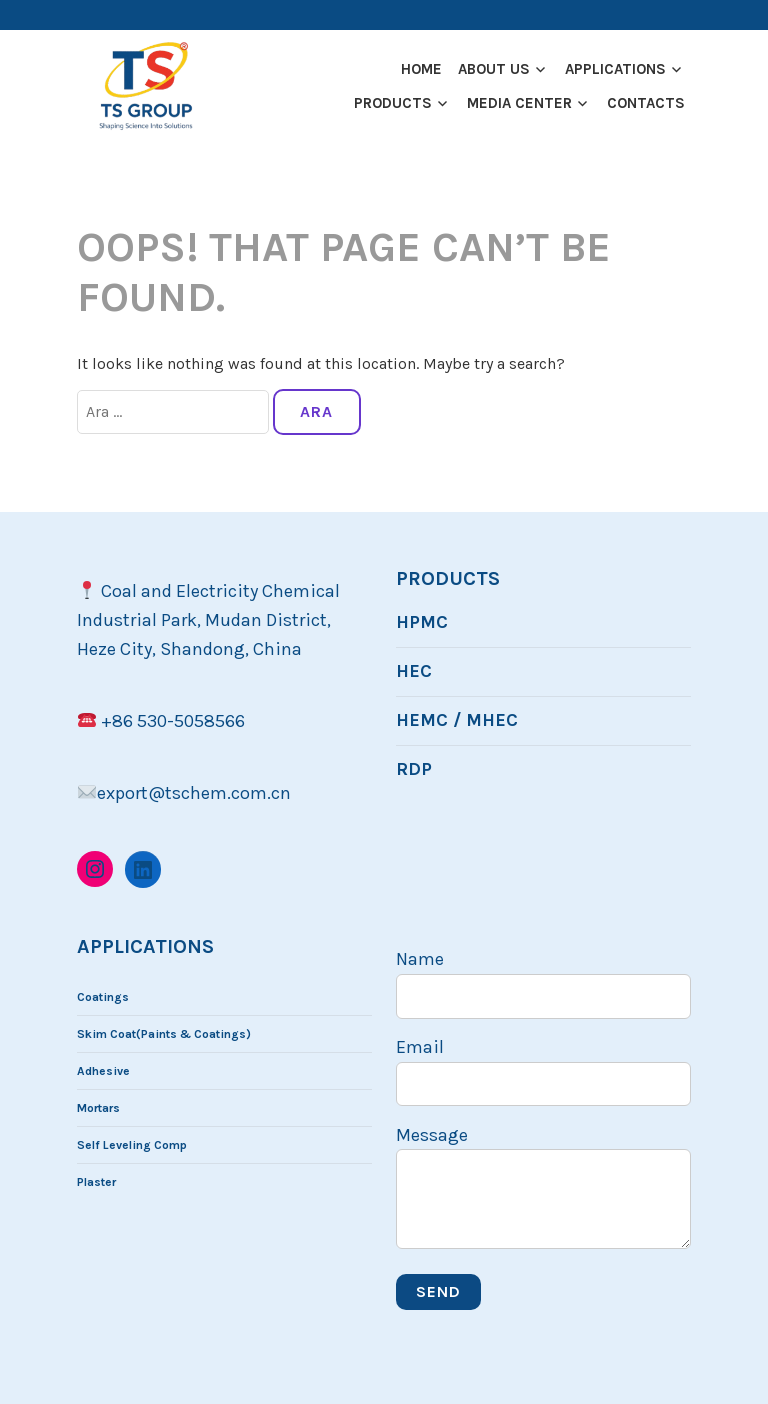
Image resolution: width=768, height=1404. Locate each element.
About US (494, 69)
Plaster (96, 1182)
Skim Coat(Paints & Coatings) (164, 1034)
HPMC (422, 622)
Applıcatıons (615, 69)
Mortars (98, 1108)
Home (421, 69)
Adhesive (103, 1071)
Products (393, 103)
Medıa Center (519, 103)
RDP (414, 769)
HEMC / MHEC (457, 720)
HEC (414, 671)
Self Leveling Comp (132, 1145)
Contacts (646, 103)
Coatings (103, 997)
